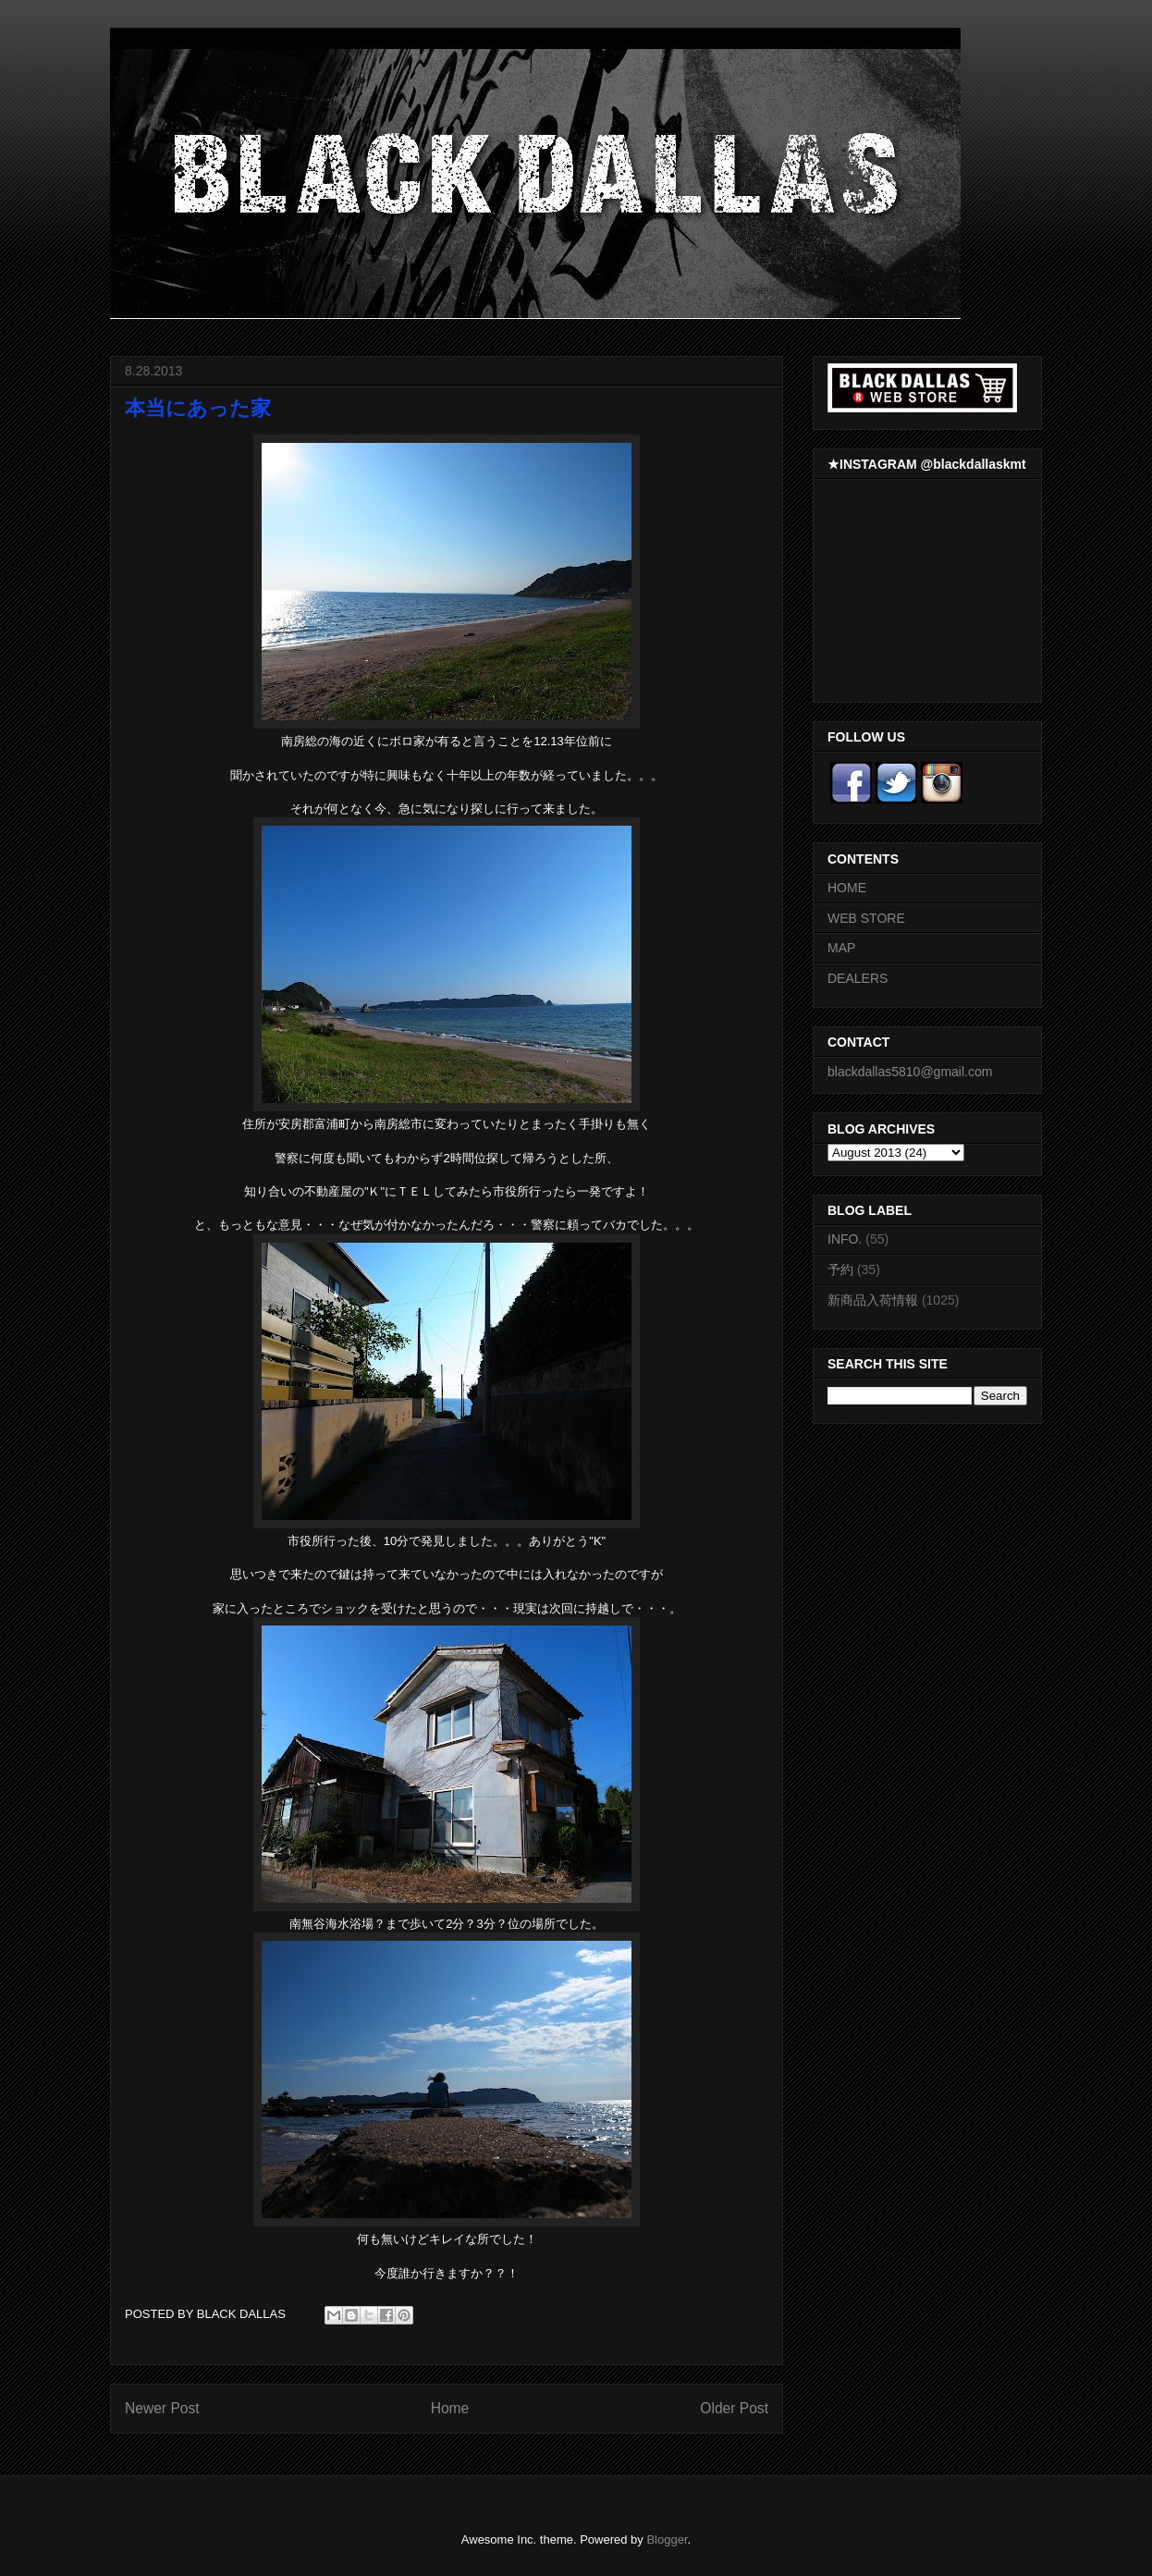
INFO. (844, 1239)
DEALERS (857, 978)
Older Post (734, 2408)
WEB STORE (866, 918)
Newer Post (162, 2408)
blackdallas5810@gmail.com (909, 1071)
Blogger (666, 2539)
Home (450, 2408)
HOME (846, 887)
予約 (840, 1269)
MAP (841, 947)
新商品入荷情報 (872, 1300)
